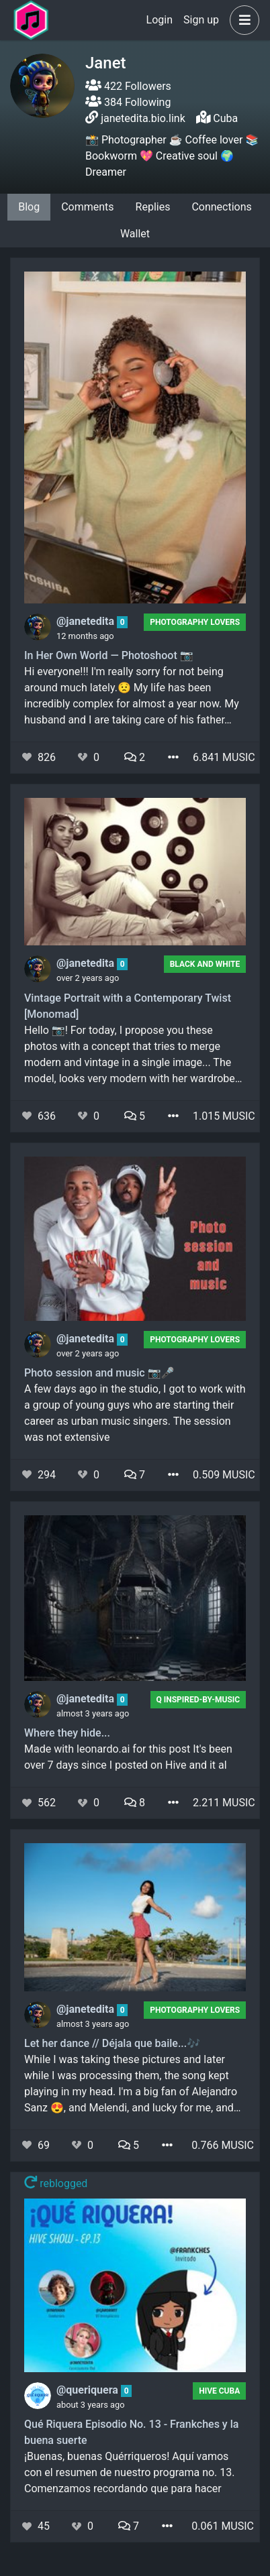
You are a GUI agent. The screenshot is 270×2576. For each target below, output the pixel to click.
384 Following (128, 102)
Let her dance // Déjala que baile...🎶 (112, 2043)
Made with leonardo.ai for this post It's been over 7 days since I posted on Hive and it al (128, 1757)
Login (159, 19)
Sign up (201, 19)
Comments (87, 206)
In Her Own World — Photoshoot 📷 (108, 655)
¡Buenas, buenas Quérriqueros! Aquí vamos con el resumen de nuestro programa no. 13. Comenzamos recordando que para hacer (129, 2472)
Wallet (135, 233)
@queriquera (88, 2390)
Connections (221, 206)
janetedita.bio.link (143, 118)
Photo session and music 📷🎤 (99, 1372)
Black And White (205, 964)
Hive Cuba (219, 2391)
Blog (29, 206)
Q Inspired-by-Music (198, 1699)
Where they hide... (67, 1732)
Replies (153, 206)
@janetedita (86, 621)
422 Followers (128, 86)
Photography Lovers (195, 622)
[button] (241, 20)
